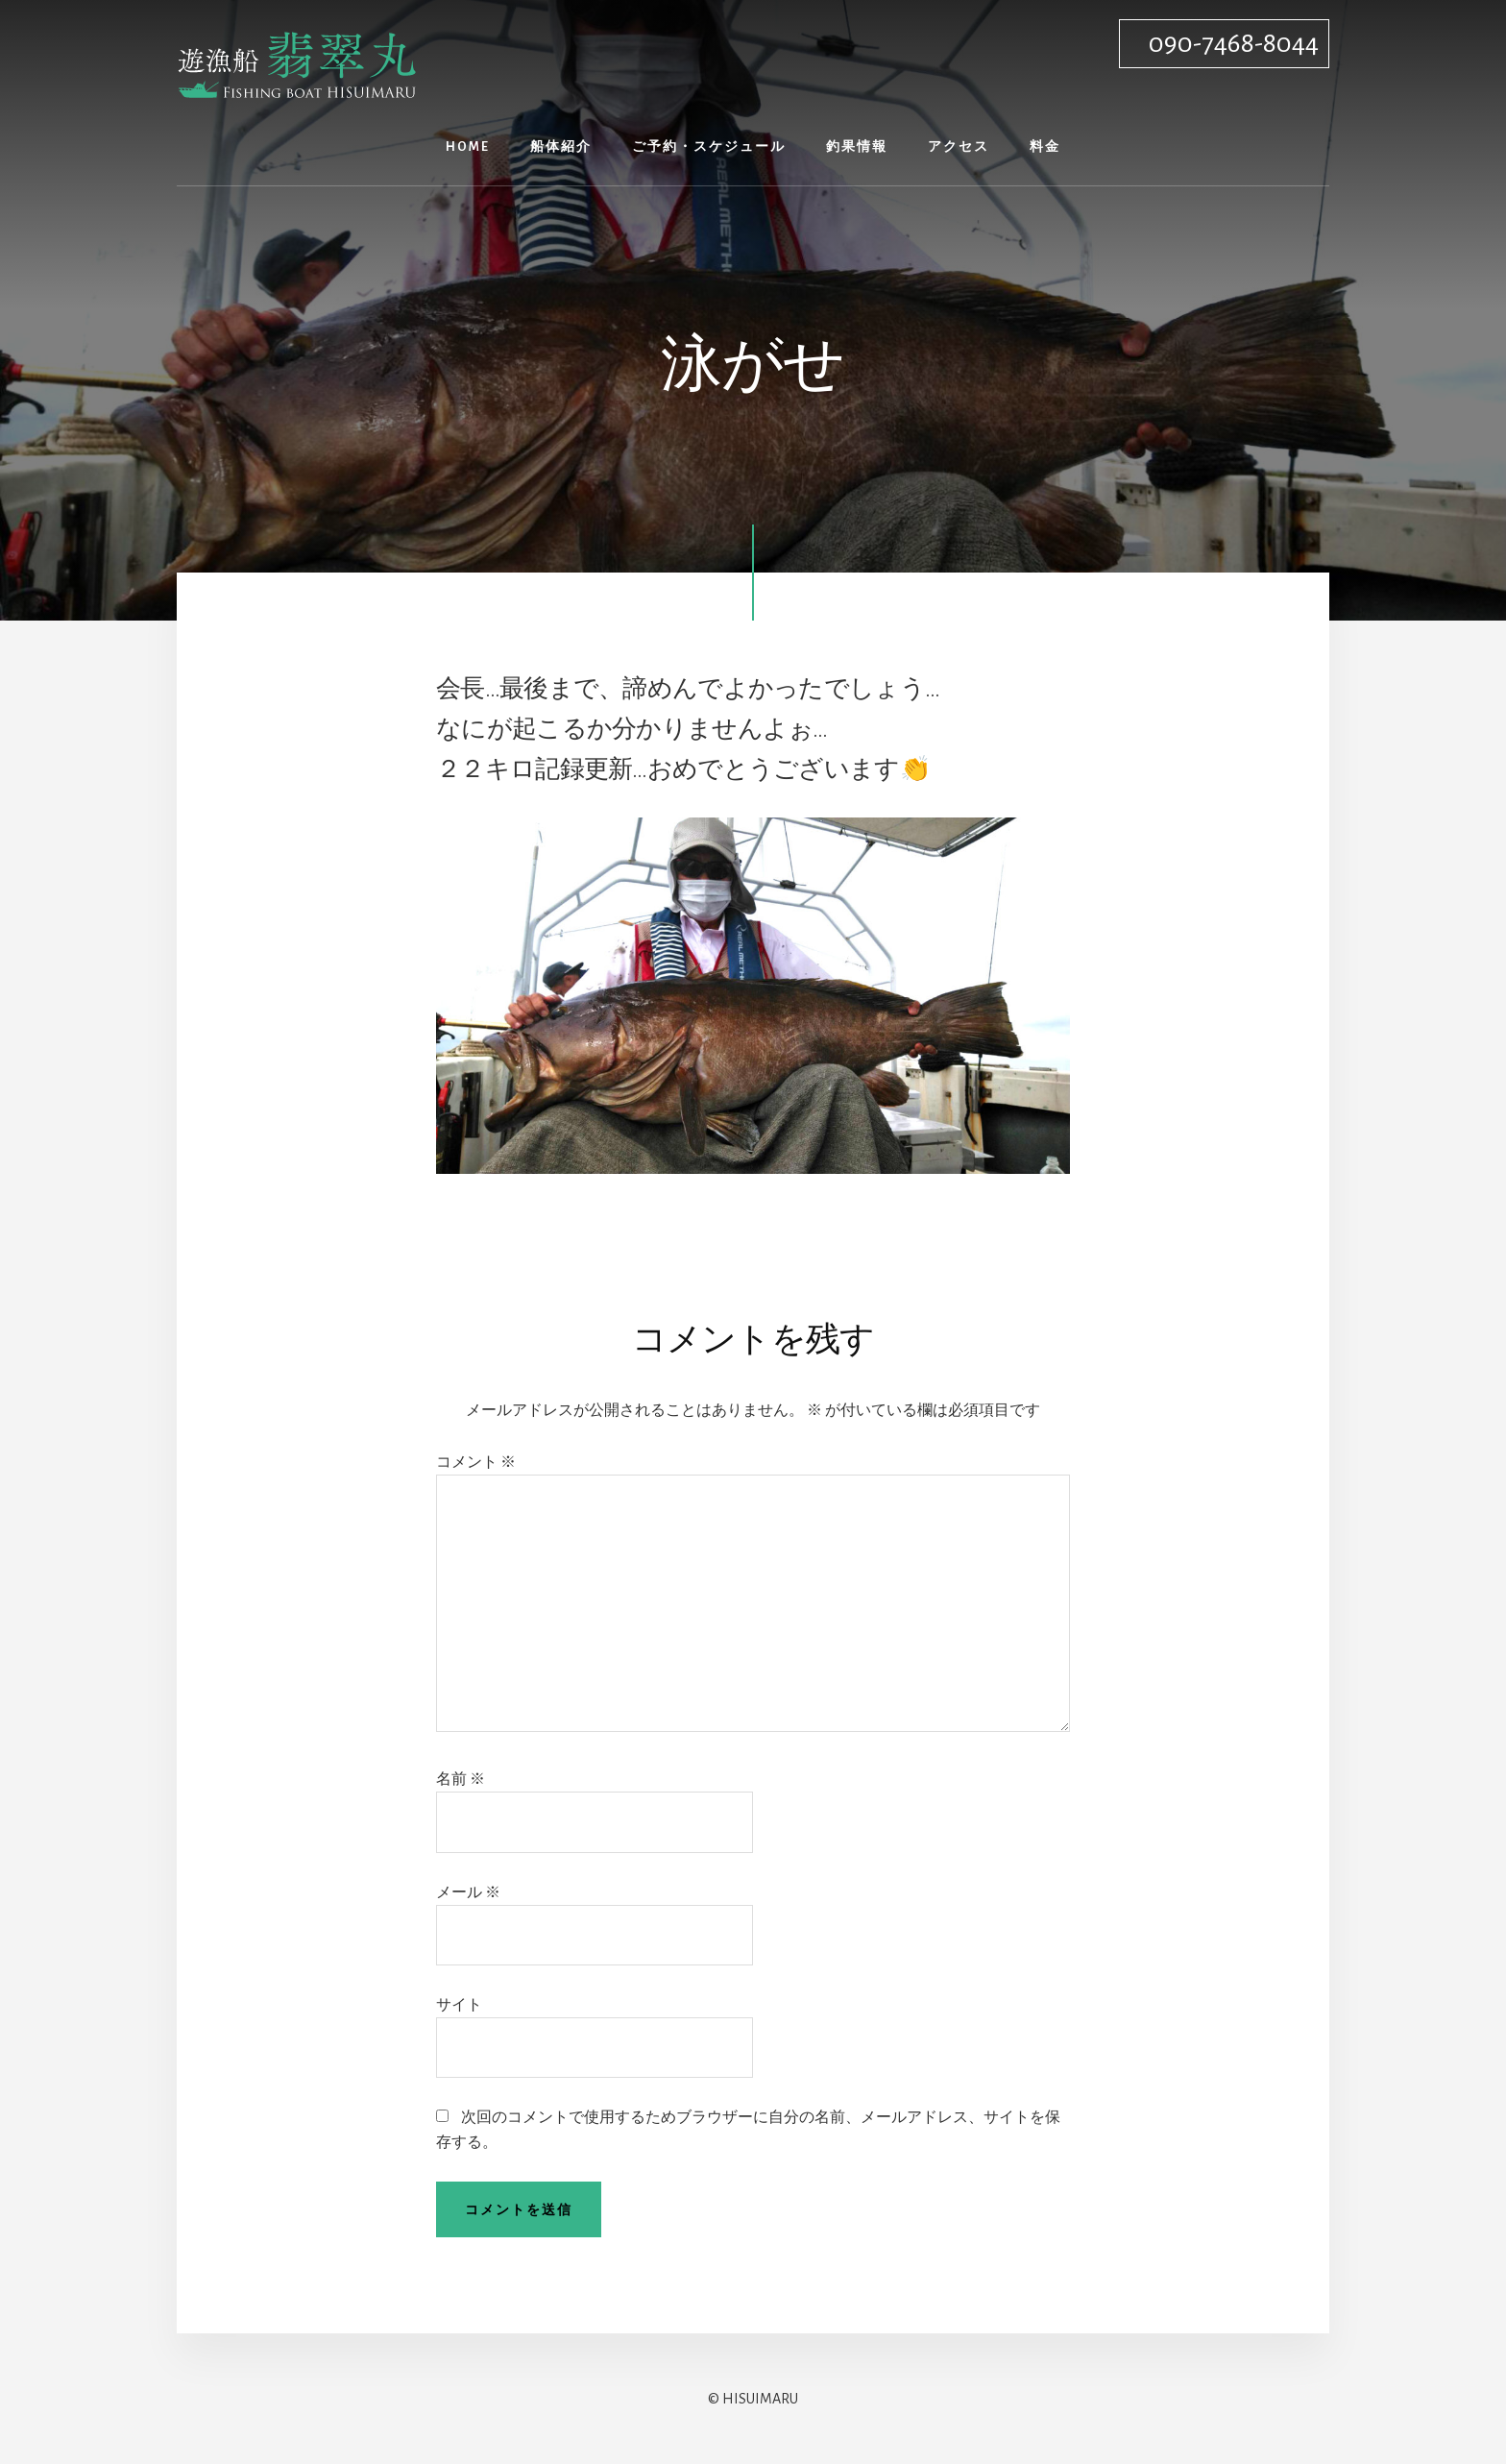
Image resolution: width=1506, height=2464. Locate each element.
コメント (476, 1462)
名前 (460, 1779)
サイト (459, 2005)
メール (468, 1892)
